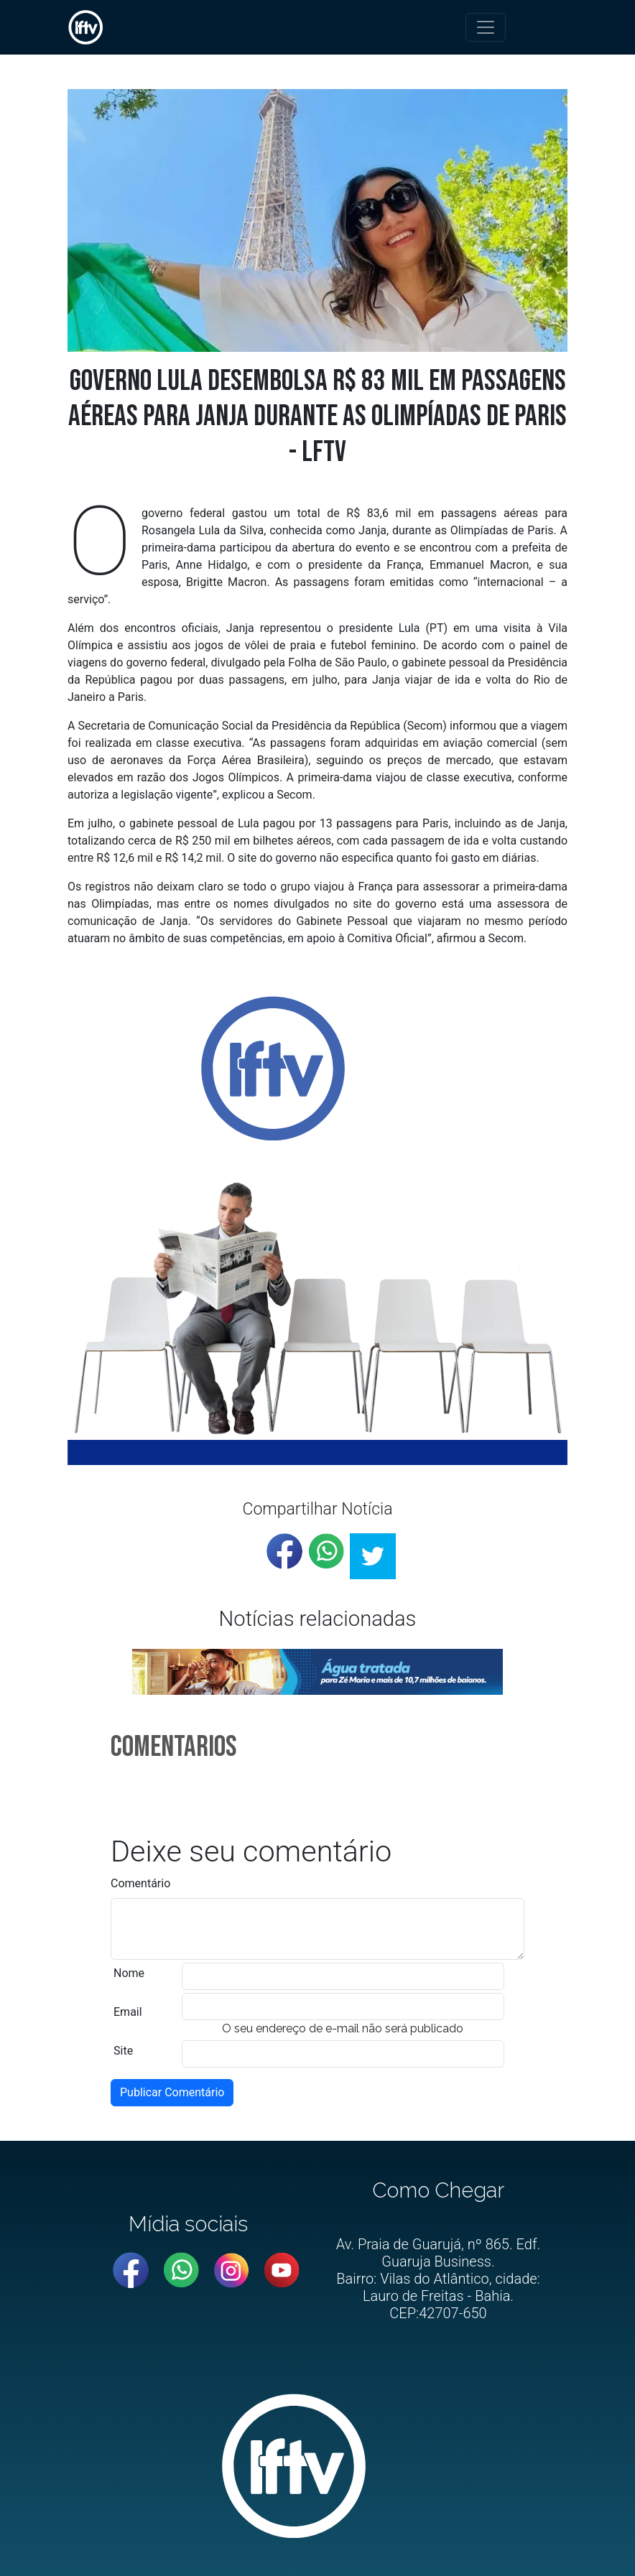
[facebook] (284, 1551)
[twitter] (373, 1556)
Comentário (140, 1883)
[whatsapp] (326, 1551)
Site (123, 2050)
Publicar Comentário (172, 2092)
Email (127, 2012)
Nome (128, 1973)
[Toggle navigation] (485, 27)
